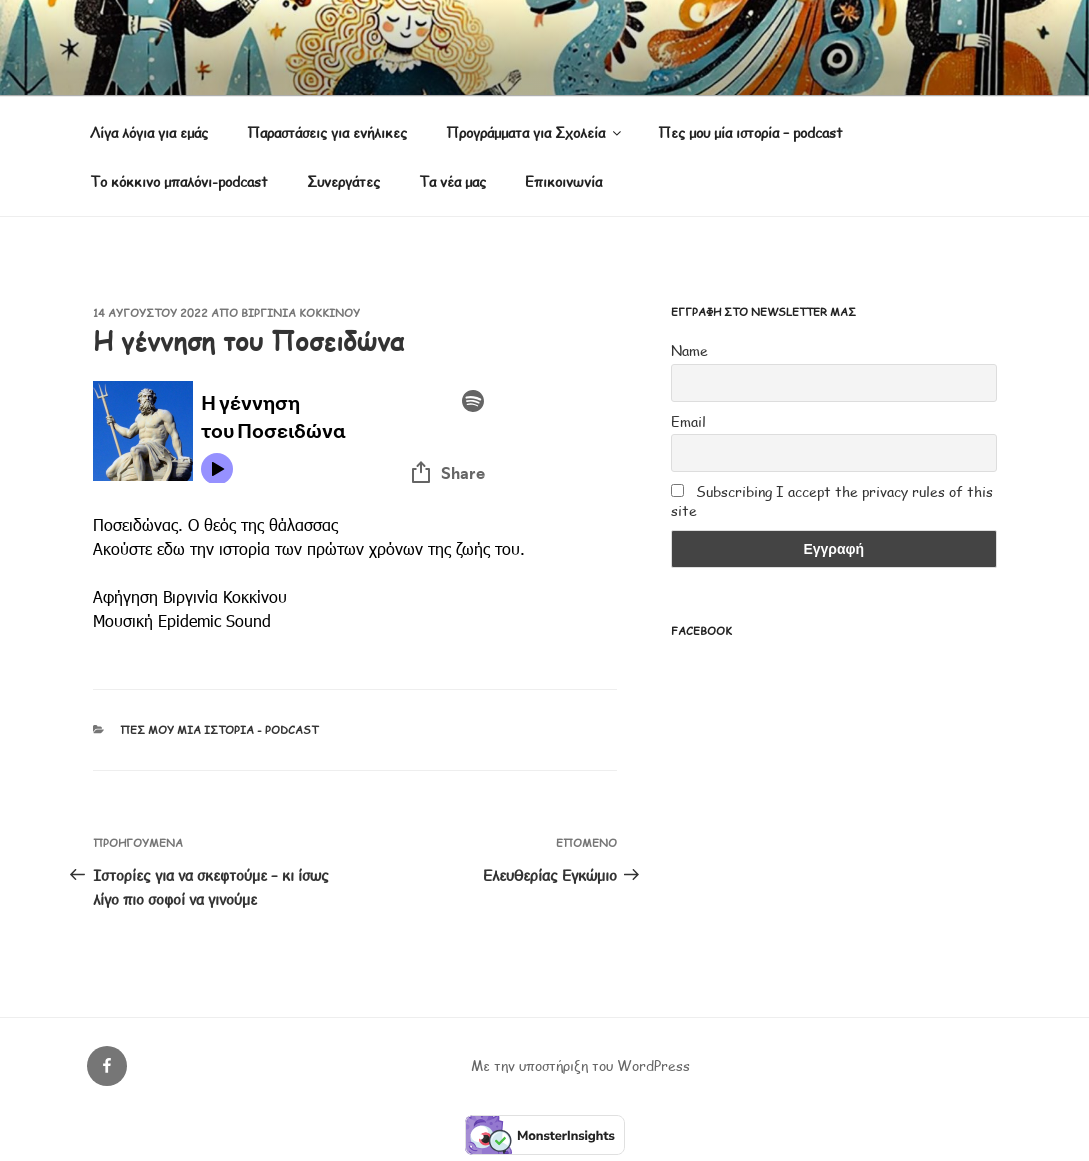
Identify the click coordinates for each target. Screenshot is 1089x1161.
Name (689, 350)
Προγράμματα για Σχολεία (535, 132)
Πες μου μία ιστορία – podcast (750, 132)
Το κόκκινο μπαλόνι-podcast (179, 181)
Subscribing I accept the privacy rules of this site (832, 501)
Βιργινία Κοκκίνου (300, 312)
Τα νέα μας (452, 181)
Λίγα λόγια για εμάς (149, 132)
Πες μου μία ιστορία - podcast (219, 729)
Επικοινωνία (563, 181)
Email (688, 421)
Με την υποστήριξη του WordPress (580, 1065)
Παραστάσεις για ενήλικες (327, 132)
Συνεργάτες (343, 181)
